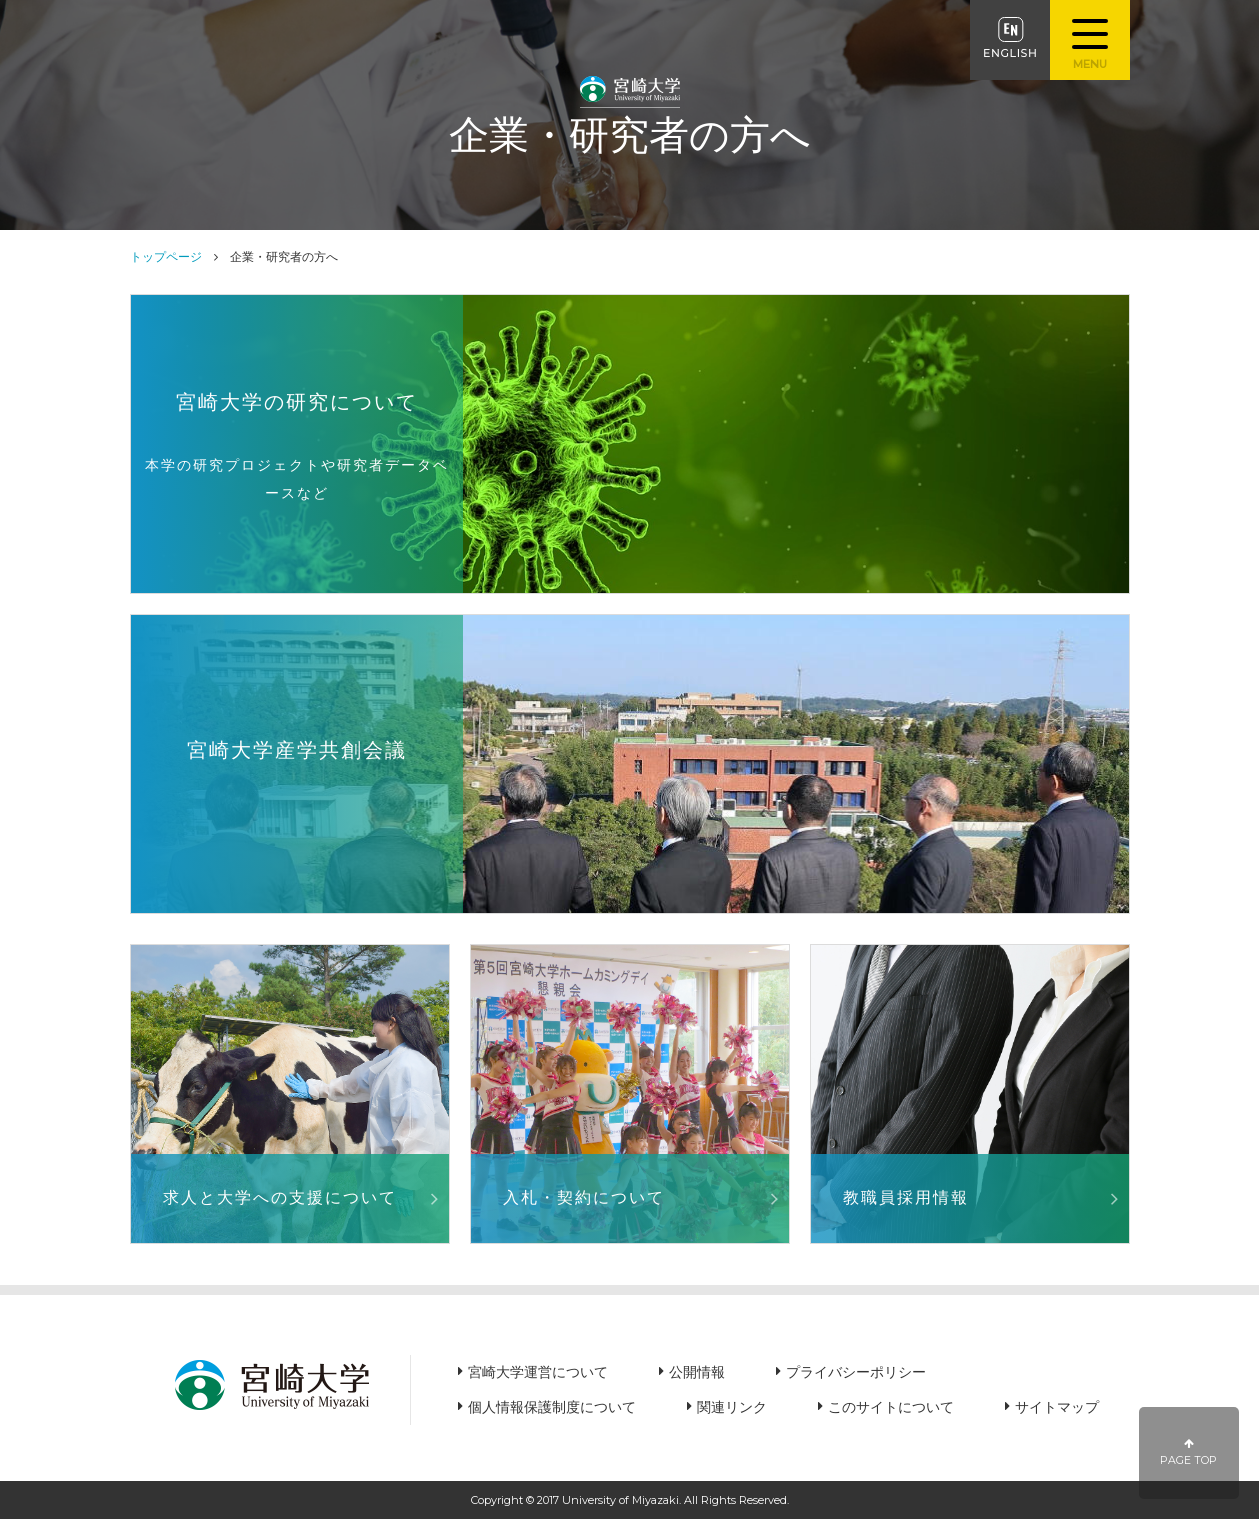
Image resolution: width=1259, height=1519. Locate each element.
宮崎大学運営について (538, 1372)
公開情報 (697, 1372)
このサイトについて (891, 1407)
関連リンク (732, 1407)
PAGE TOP (1189, 1452)
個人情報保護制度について (552, 1407)
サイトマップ (1057, 1407)
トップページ (166, 256)
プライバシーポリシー (856, 1372)
